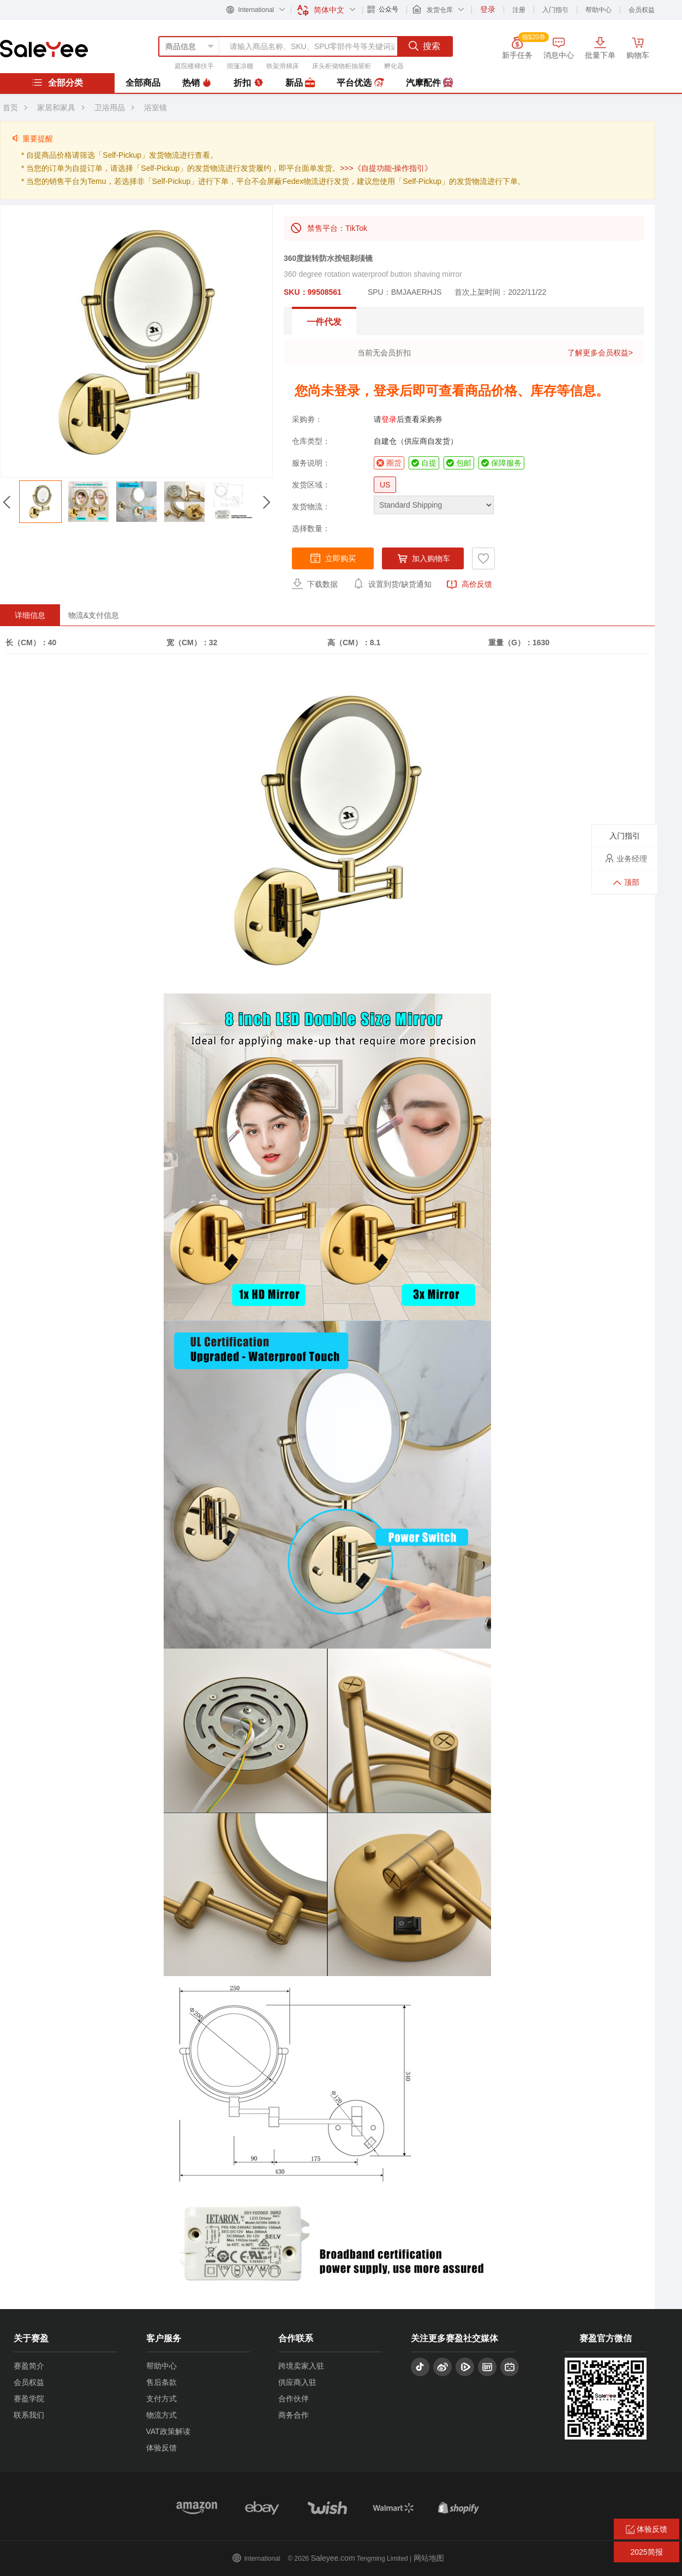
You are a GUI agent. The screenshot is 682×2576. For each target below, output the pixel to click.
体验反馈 (161, 2447)
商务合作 (293, 2415)
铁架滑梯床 (282, 66)
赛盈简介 (29, 2365)
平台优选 (360, 83)
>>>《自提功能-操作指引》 (386, 168)
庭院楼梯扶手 (194, 66)
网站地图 (429, 2558)
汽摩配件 (429, 83)
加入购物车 (423, 558)
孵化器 (394, 66)
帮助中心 (598, 10)
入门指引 (555, 10)
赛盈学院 (29, 2398)
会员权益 (642, 10)
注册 (518, 10)
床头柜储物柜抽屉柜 (341, 66)
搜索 (424, 46)
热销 (197, 83)
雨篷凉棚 (240, 66)
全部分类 (57, 82)
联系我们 (29, 2415)
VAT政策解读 (168, 2431)
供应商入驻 (297, 2382)
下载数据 (315, 583)
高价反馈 (469, 584)
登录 (389, 419)
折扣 (248, 83)
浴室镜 (155, 107)
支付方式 (161, 2398)
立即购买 (333, 557)
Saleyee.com (333, 2558)
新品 (300, 83)
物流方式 (161, 2415)
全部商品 (142, 82)
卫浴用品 (109, 107)
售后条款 (161, 2382)
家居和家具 (56, 107)
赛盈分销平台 (44, 48)
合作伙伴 (293, 2398)
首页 (10, 107)
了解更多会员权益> (600, 352)
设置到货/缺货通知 (392, 583)
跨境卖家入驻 (301, 2365)
